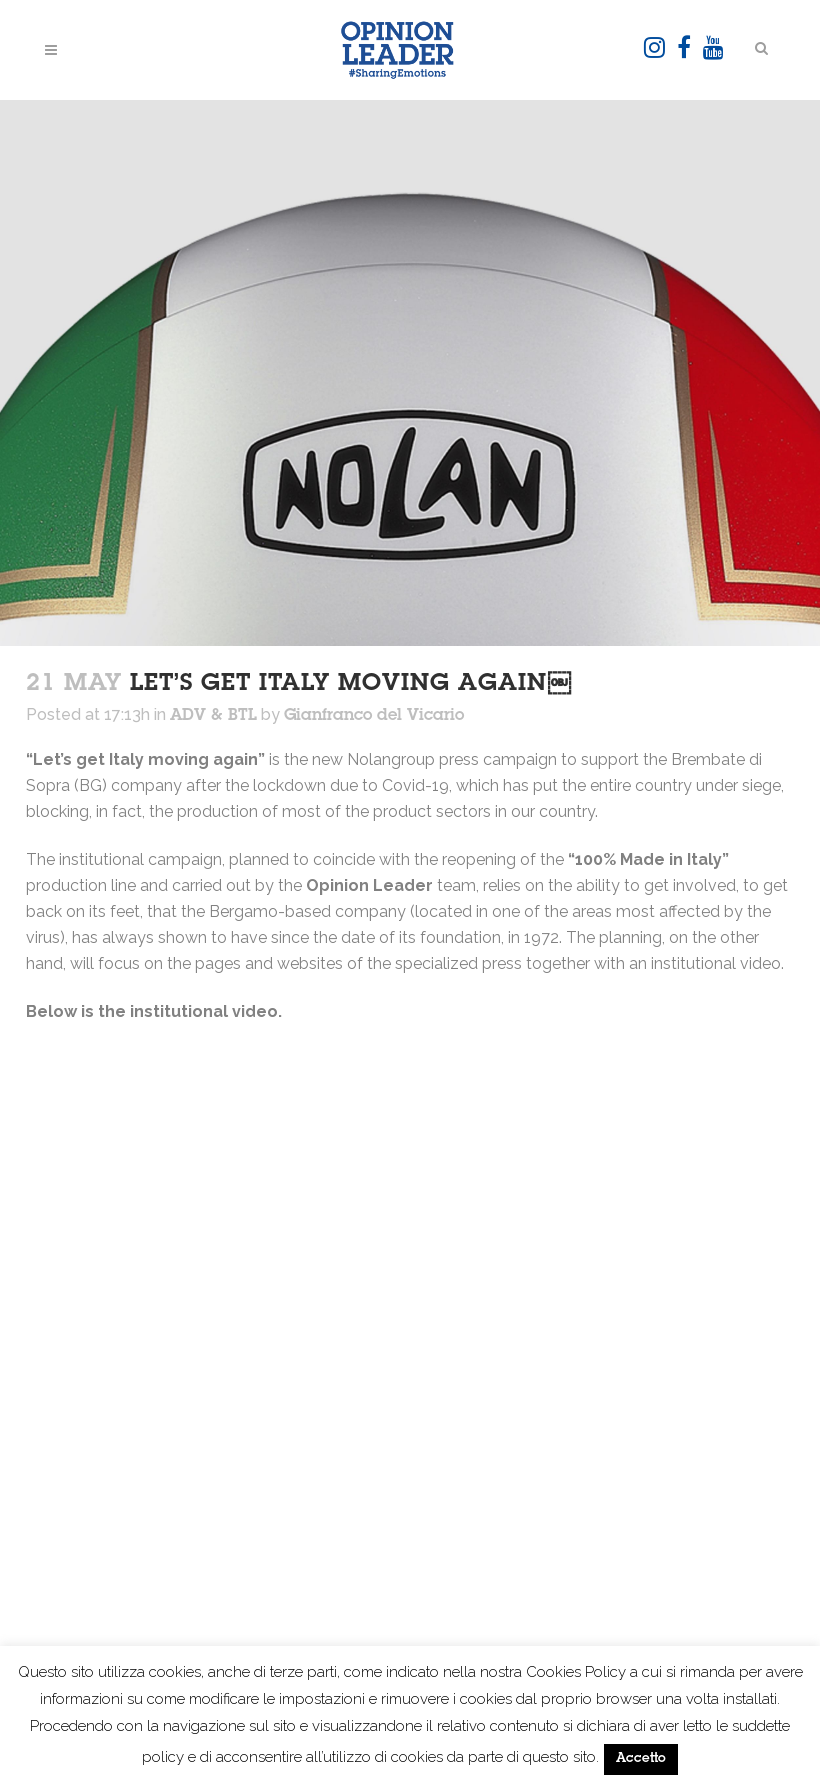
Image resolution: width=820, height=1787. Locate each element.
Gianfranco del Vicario (374, 716)
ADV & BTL (213, 716)
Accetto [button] (641, 1759)
